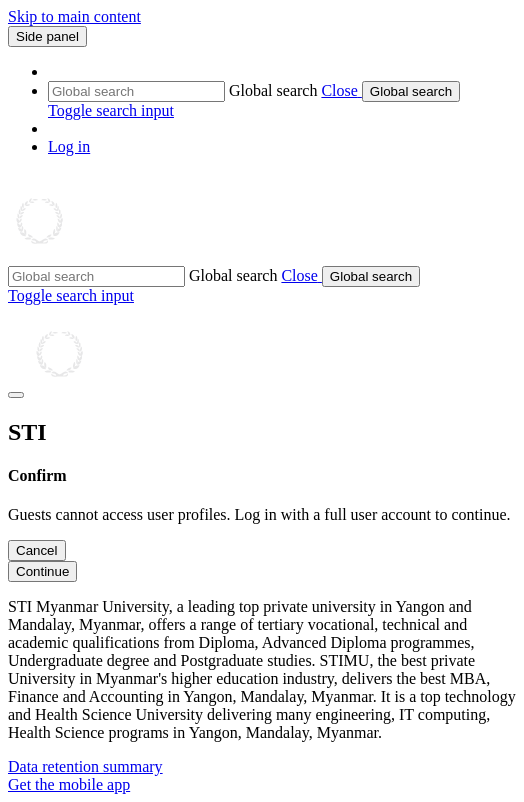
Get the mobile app (69, 784)
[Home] (104, 256)
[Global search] (136, 91)
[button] (341, 90)
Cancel (37, 550)
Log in (69, 146)
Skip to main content (74, 16)
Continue (42, 571)
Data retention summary (85, 766)
